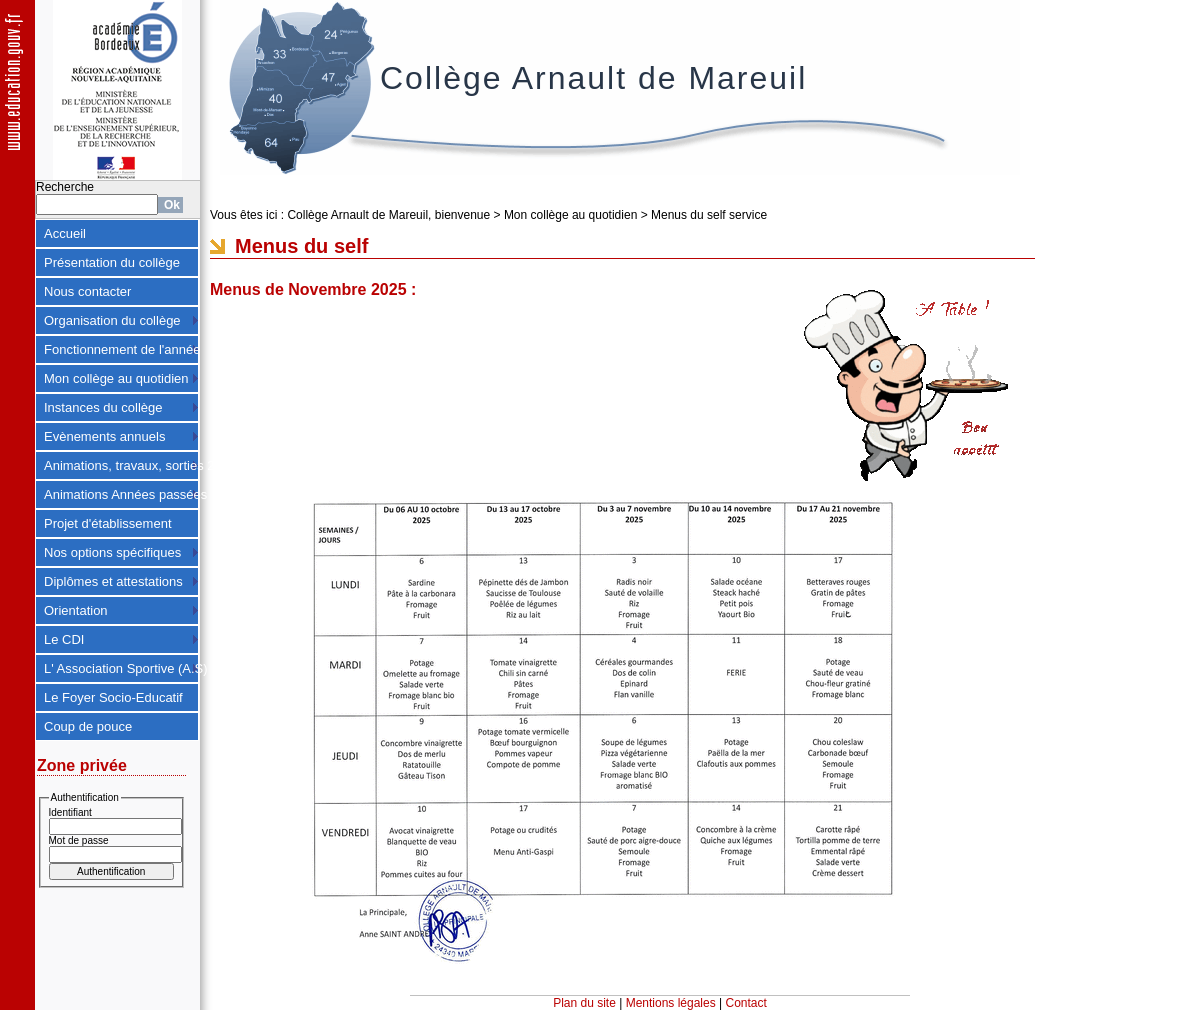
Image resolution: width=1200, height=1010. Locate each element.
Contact (746, 1003)
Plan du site (584, 1003)
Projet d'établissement (108, 523)
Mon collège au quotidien (116, 378)
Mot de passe (79, 840)
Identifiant (70, 812)
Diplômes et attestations (113, 581)
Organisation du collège (112, 320)
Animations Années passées (121, 494)
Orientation (76, 610)
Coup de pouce (88, 726)
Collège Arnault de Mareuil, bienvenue (388, 215)
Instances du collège (103, 407)
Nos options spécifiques (112, 552)
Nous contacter (87, 291)
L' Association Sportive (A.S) (121, 668)
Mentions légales (671, 1003)
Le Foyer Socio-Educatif (113, 697)
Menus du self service (709, 215)
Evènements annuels (104, 436)
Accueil (65, 233)
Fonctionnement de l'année (121, 349)
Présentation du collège (112, 262)
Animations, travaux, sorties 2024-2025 (121, 465)
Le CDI (64, 639)
